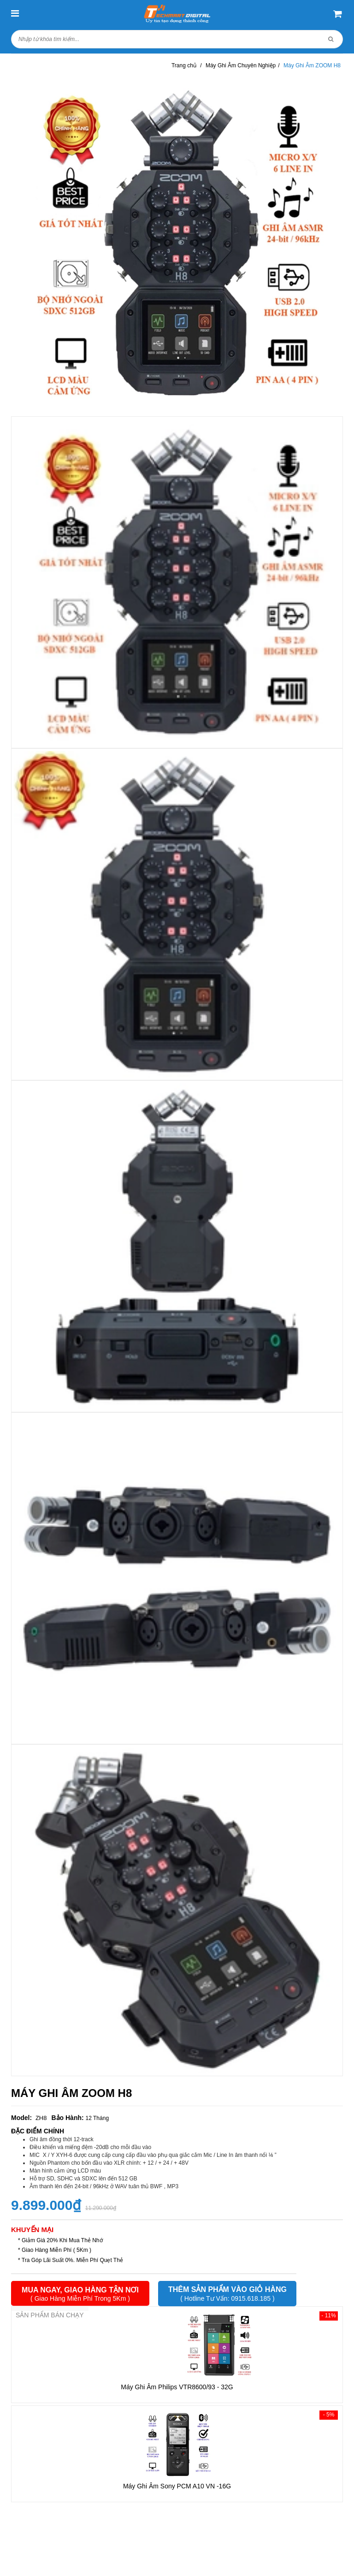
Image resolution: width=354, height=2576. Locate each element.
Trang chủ (183, 65)
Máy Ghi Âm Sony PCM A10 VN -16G (177, 2486)
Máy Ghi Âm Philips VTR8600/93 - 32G (177, 2387)
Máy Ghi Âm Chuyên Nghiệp (241, 65)
